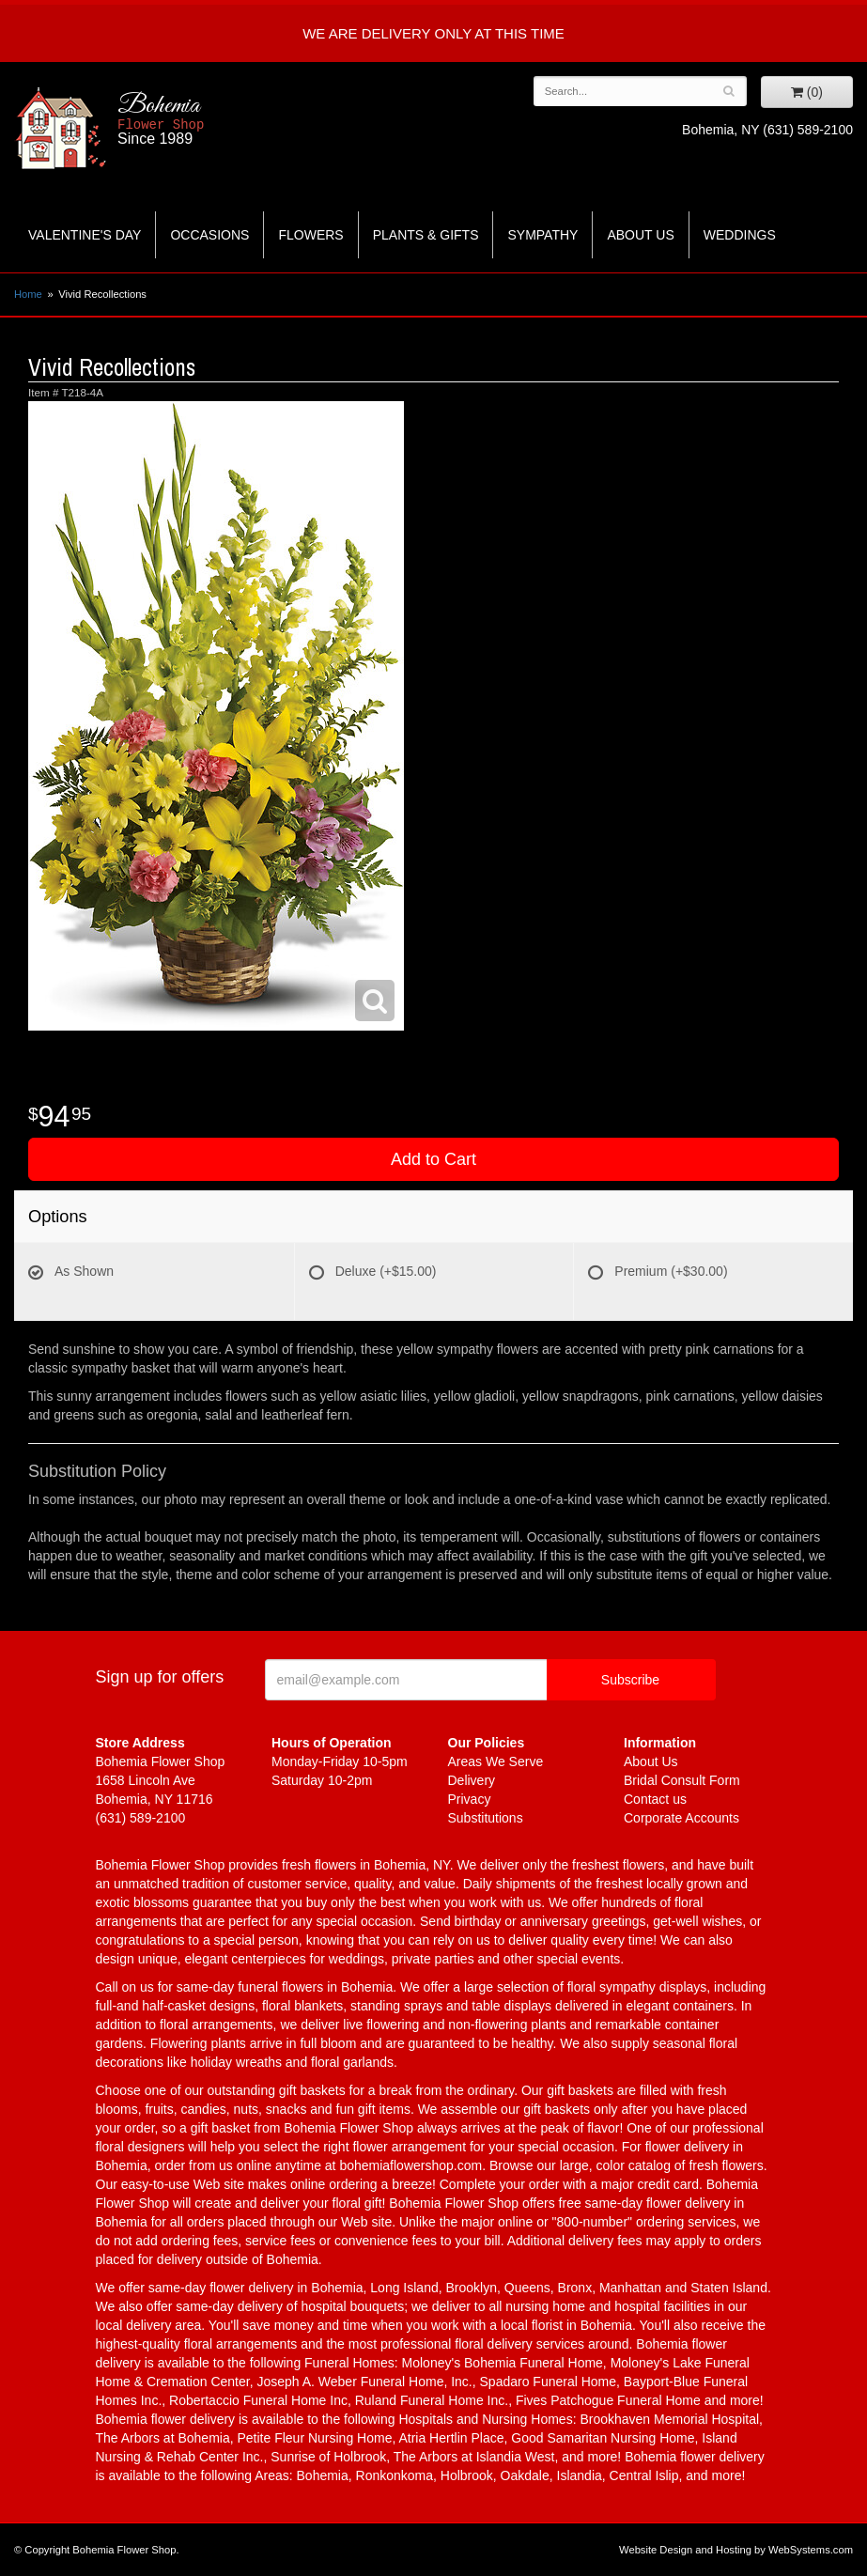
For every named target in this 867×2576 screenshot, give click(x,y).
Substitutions (485, 1817)
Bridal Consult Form (682, 1780)
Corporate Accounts (681, 1817)
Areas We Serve (496, 1761)
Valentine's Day (84, 234)
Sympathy (542, 234)
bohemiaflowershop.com (410, 2165)
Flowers (310, 234)
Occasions (209, 234)
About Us (640, 234)
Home (28, 294)
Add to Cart (433, 1159)
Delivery (472, 1780)
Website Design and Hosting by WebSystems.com (736, 2549)
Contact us (655, 1799)
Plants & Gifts (426, 234)
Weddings (740, 234)
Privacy (469, 1799)
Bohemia (211, 119)
